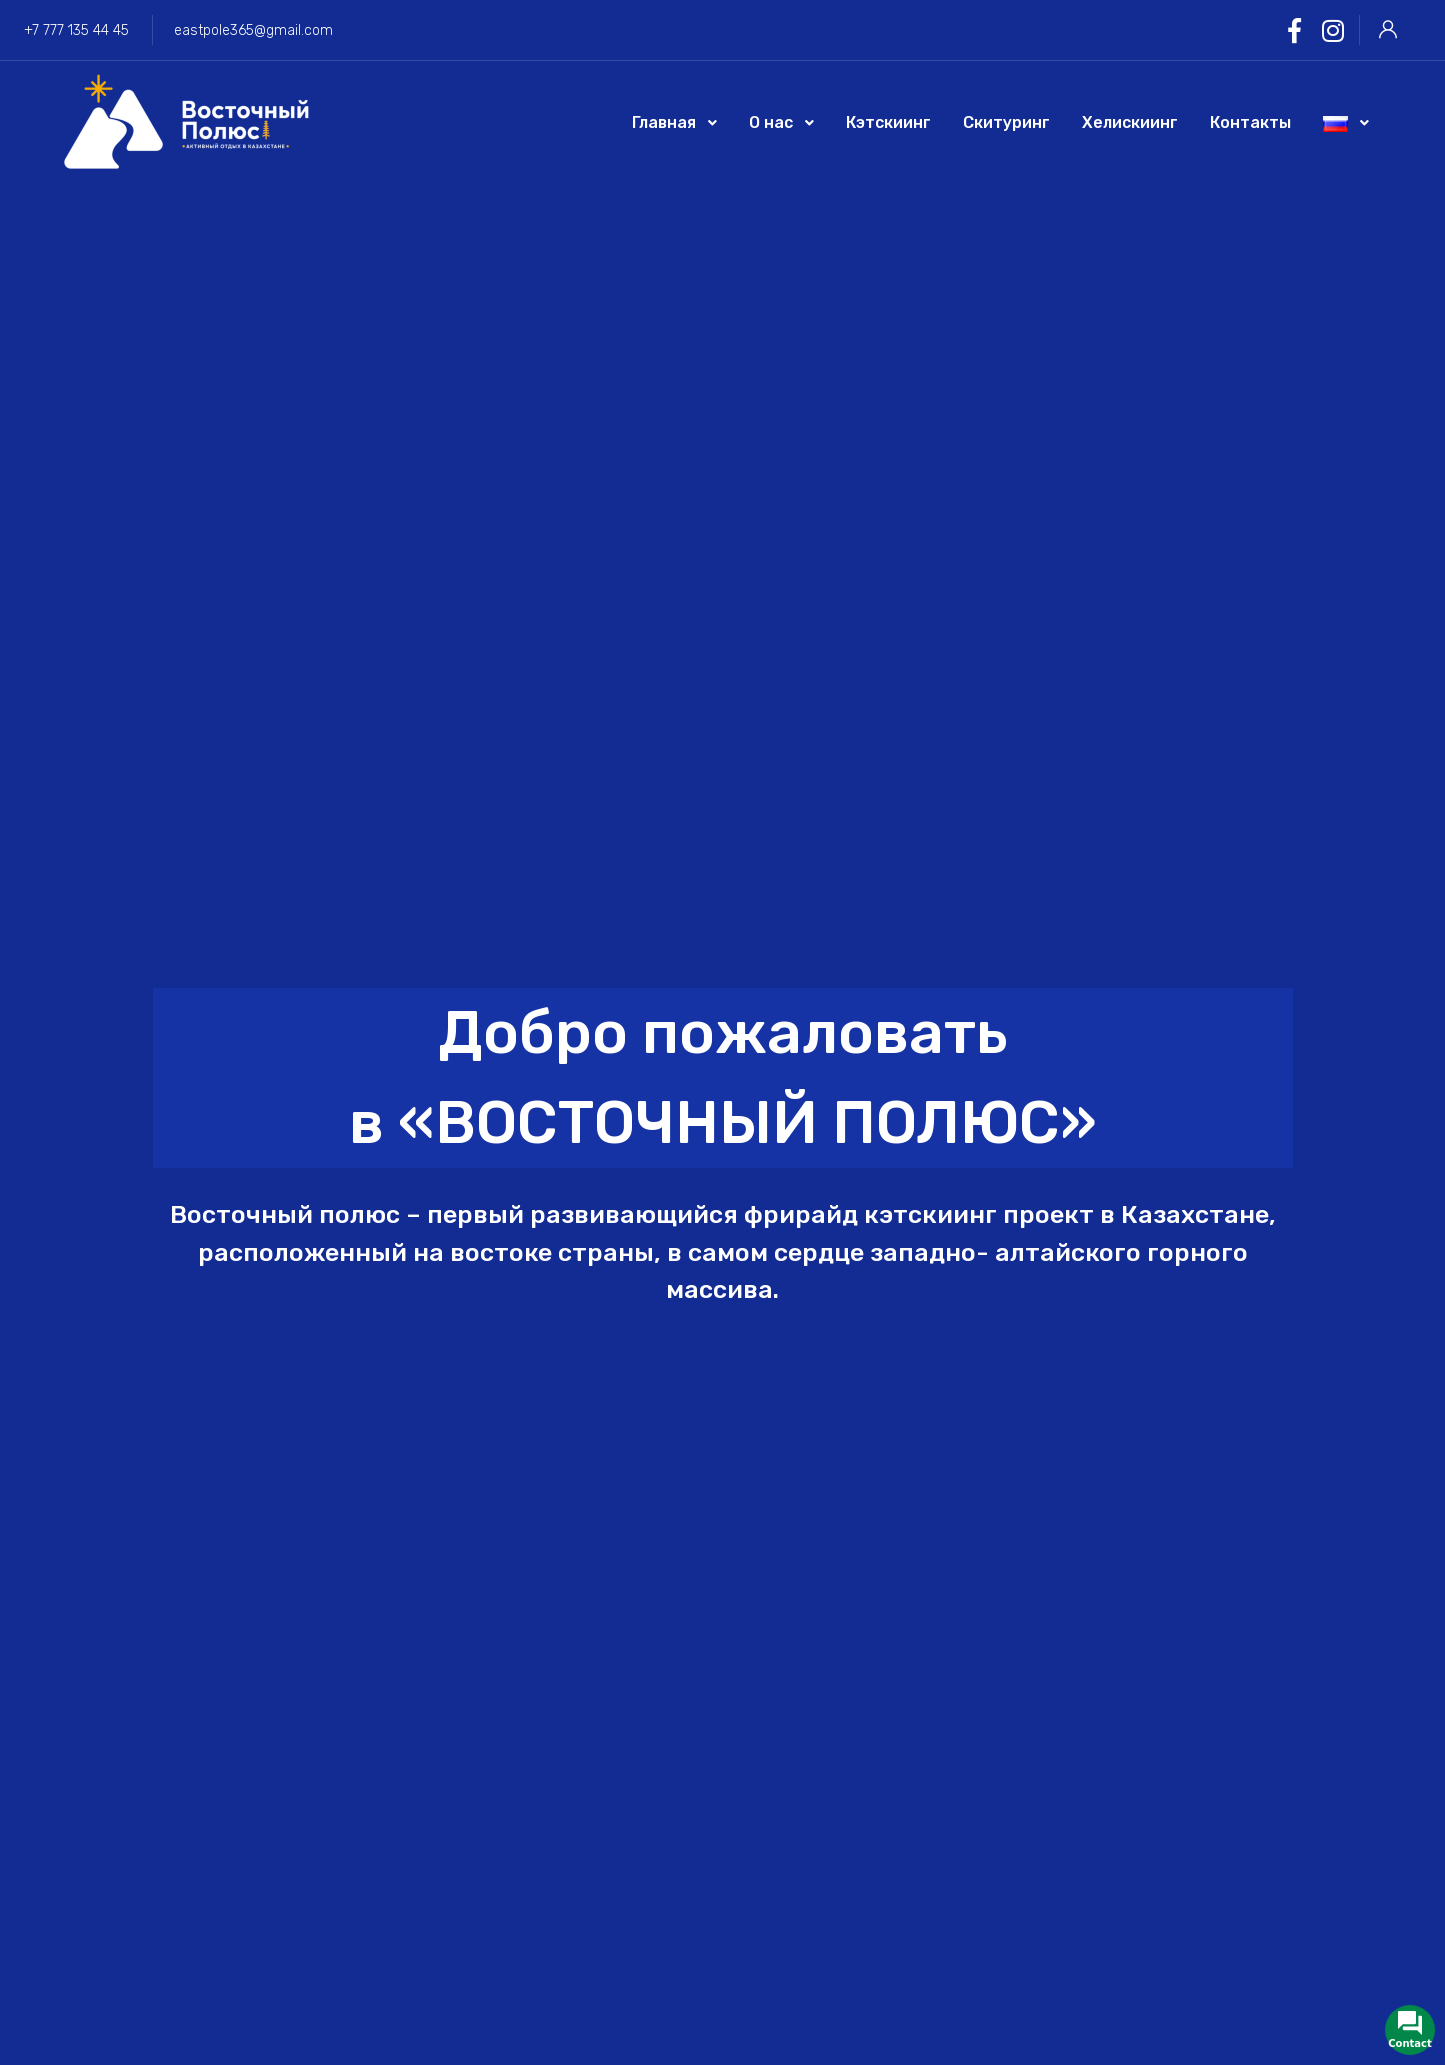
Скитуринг (1006, 122)
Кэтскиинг (888, 122)
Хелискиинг (1130, 122)
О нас (771, 122)
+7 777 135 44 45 (76, 30)
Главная (664, 122)
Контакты (1250, 122)
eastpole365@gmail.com (253, 30)
